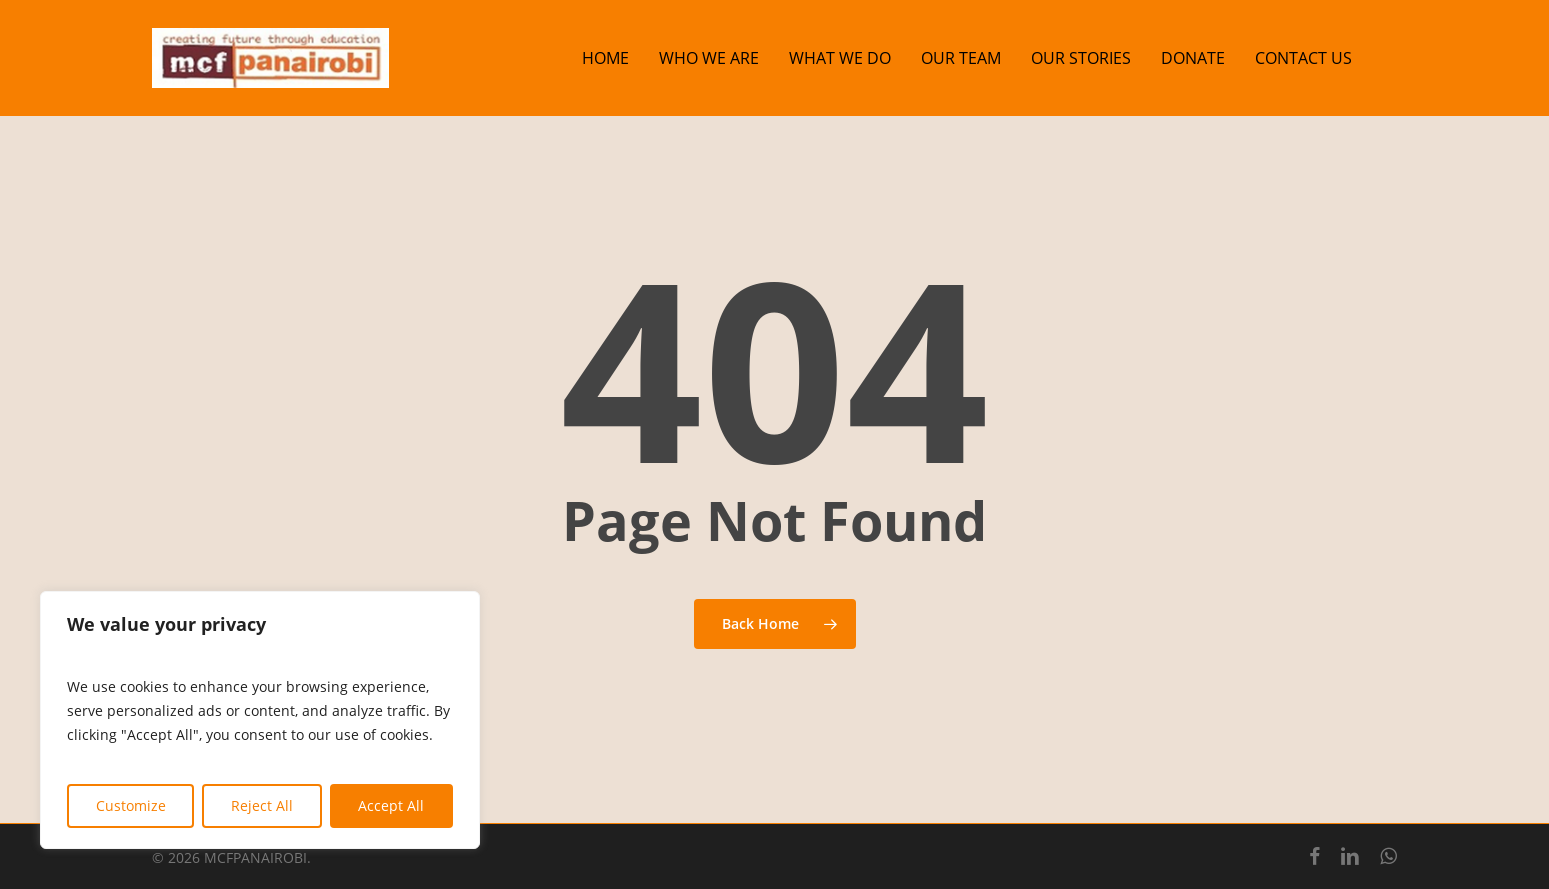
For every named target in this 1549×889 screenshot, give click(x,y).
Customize (131, 805)
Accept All (391, 805)
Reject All (262, 805)
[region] (260, 720)
